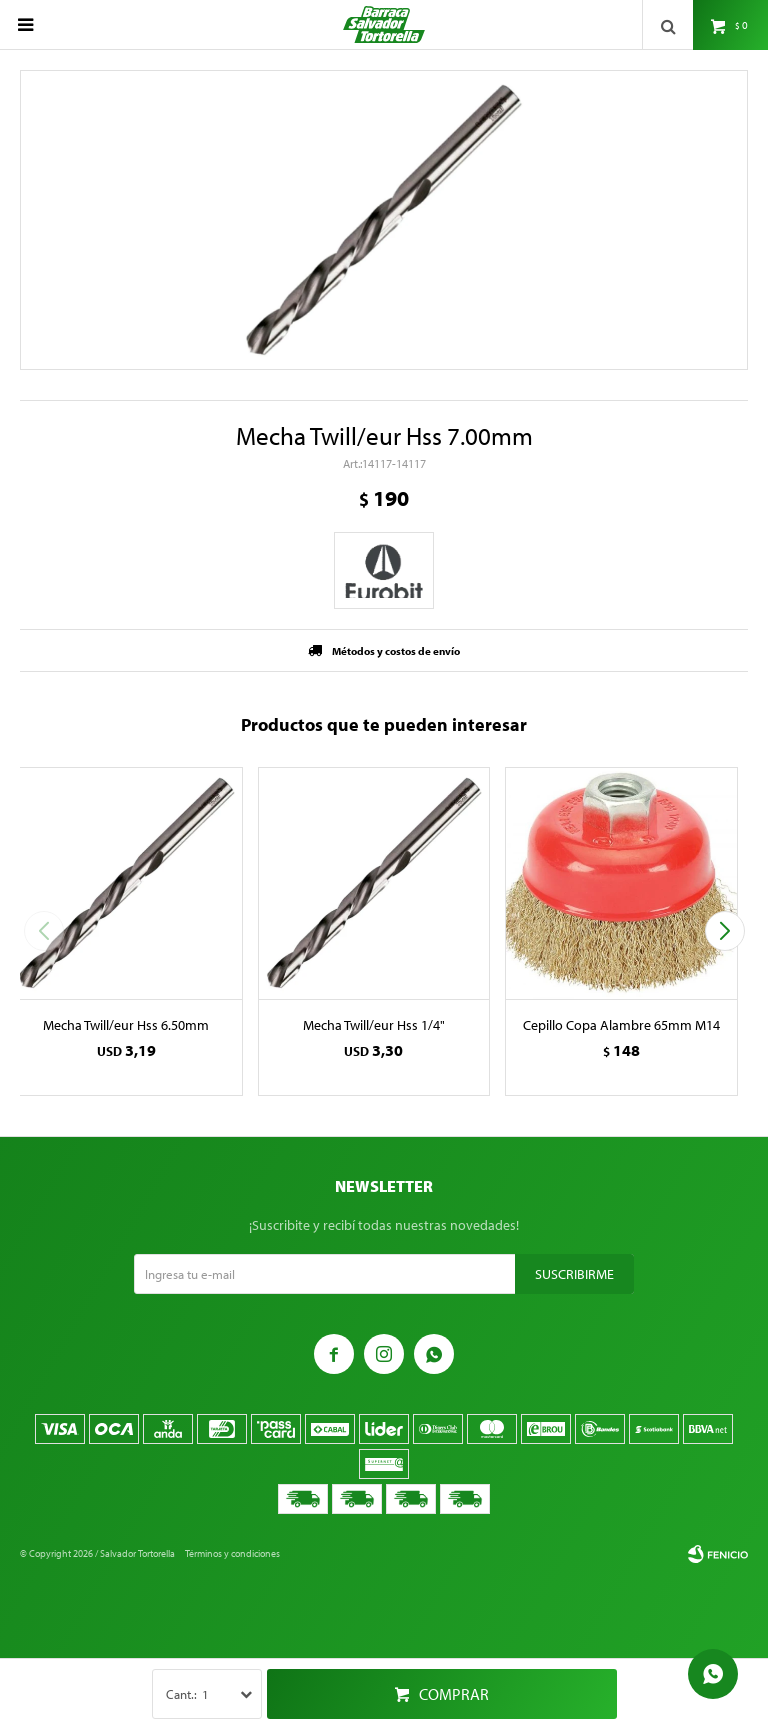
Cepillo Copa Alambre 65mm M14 (621, 1025)
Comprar (454, 1694)
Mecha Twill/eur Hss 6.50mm (126, 1025)
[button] (724, 931)
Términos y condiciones (232, 1553)
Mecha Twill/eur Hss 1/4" (374, 1025)
